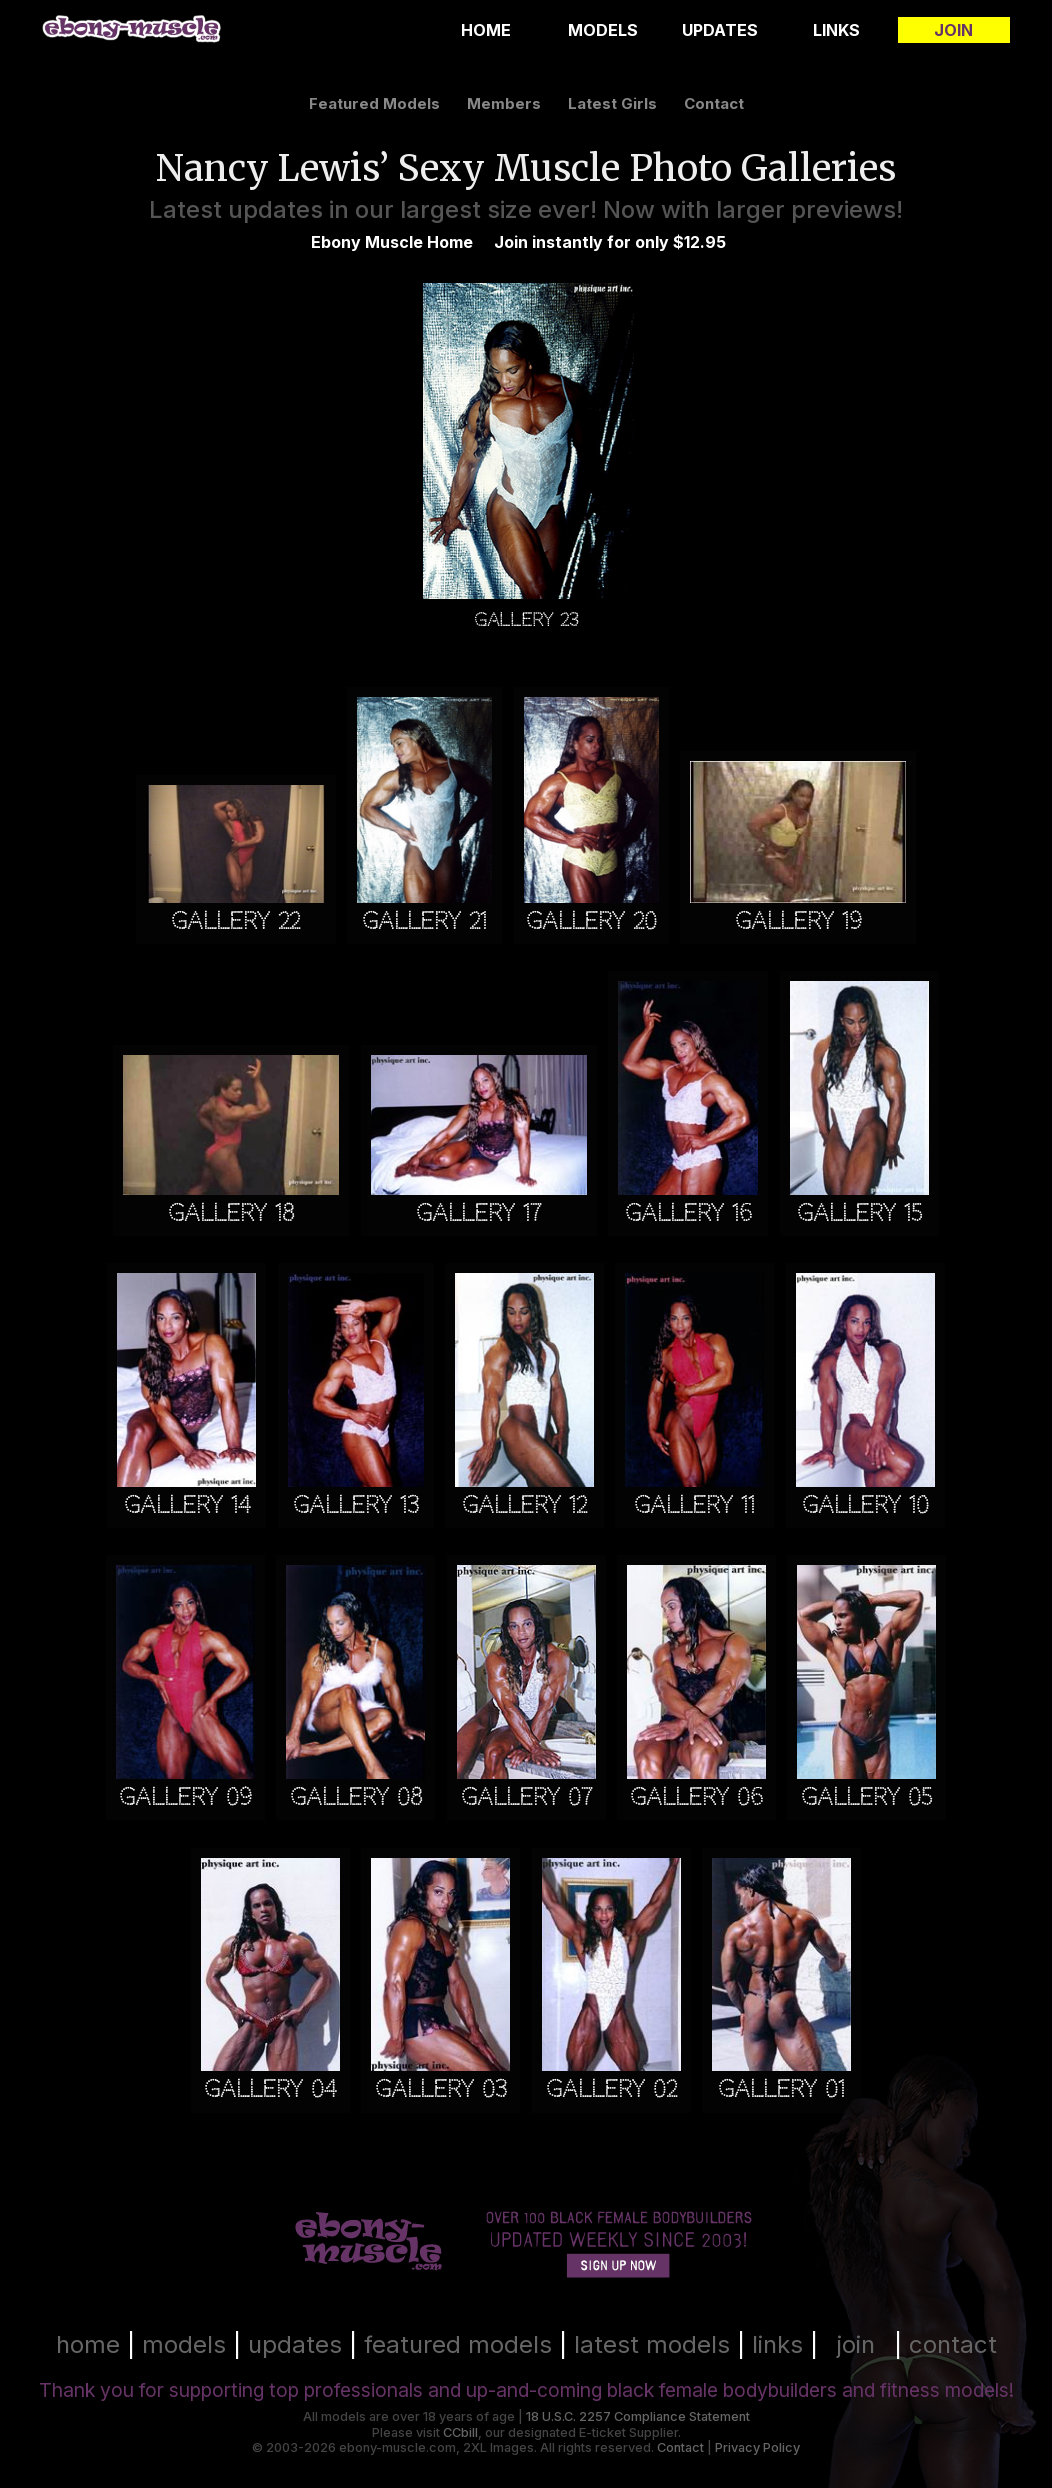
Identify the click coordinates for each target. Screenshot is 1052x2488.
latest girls (612, 103)
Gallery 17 (478, 1213)
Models (603, 30)
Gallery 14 (187, 1505)
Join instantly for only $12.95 (610, 242)
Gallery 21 (424, 921)
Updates (720, 30)
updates (295, 2344)
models (184, 2344)
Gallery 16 (688, 1213)
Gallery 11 (694, 1505)
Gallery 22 (235, 921)
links (777, 2344)
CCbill (460, 2432)
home (88, 2344)
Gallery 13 (356, 1505)
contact (714, 103)
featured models (374, 103)
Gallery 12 (524, 1505)
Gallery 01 (781, 2089)
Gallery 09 (185, 1797)
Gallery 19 (798, 921)
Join (953, 30)
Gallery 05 (866, 1797)
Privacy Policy (757, 2447)
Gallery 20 (591, 921)
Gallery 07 (526, 1797)
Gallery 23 (526, 619)
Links (836, 30)
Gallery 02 (611, 2089)
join (856, 2344)
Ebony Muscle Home (392, 242)
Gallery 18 (231, 1213)
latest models (652, 2344)
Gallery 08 (356, 1797)
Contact (680, 2447)
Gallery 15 (859, 1213)
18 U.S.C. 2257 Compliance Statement (638, 2416)
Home (486, 30)
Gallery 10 (865, 1505)
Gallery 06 (696, 1797)
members (504, 103)
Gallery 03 (441, 2089)
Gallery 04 (270, 2089)
